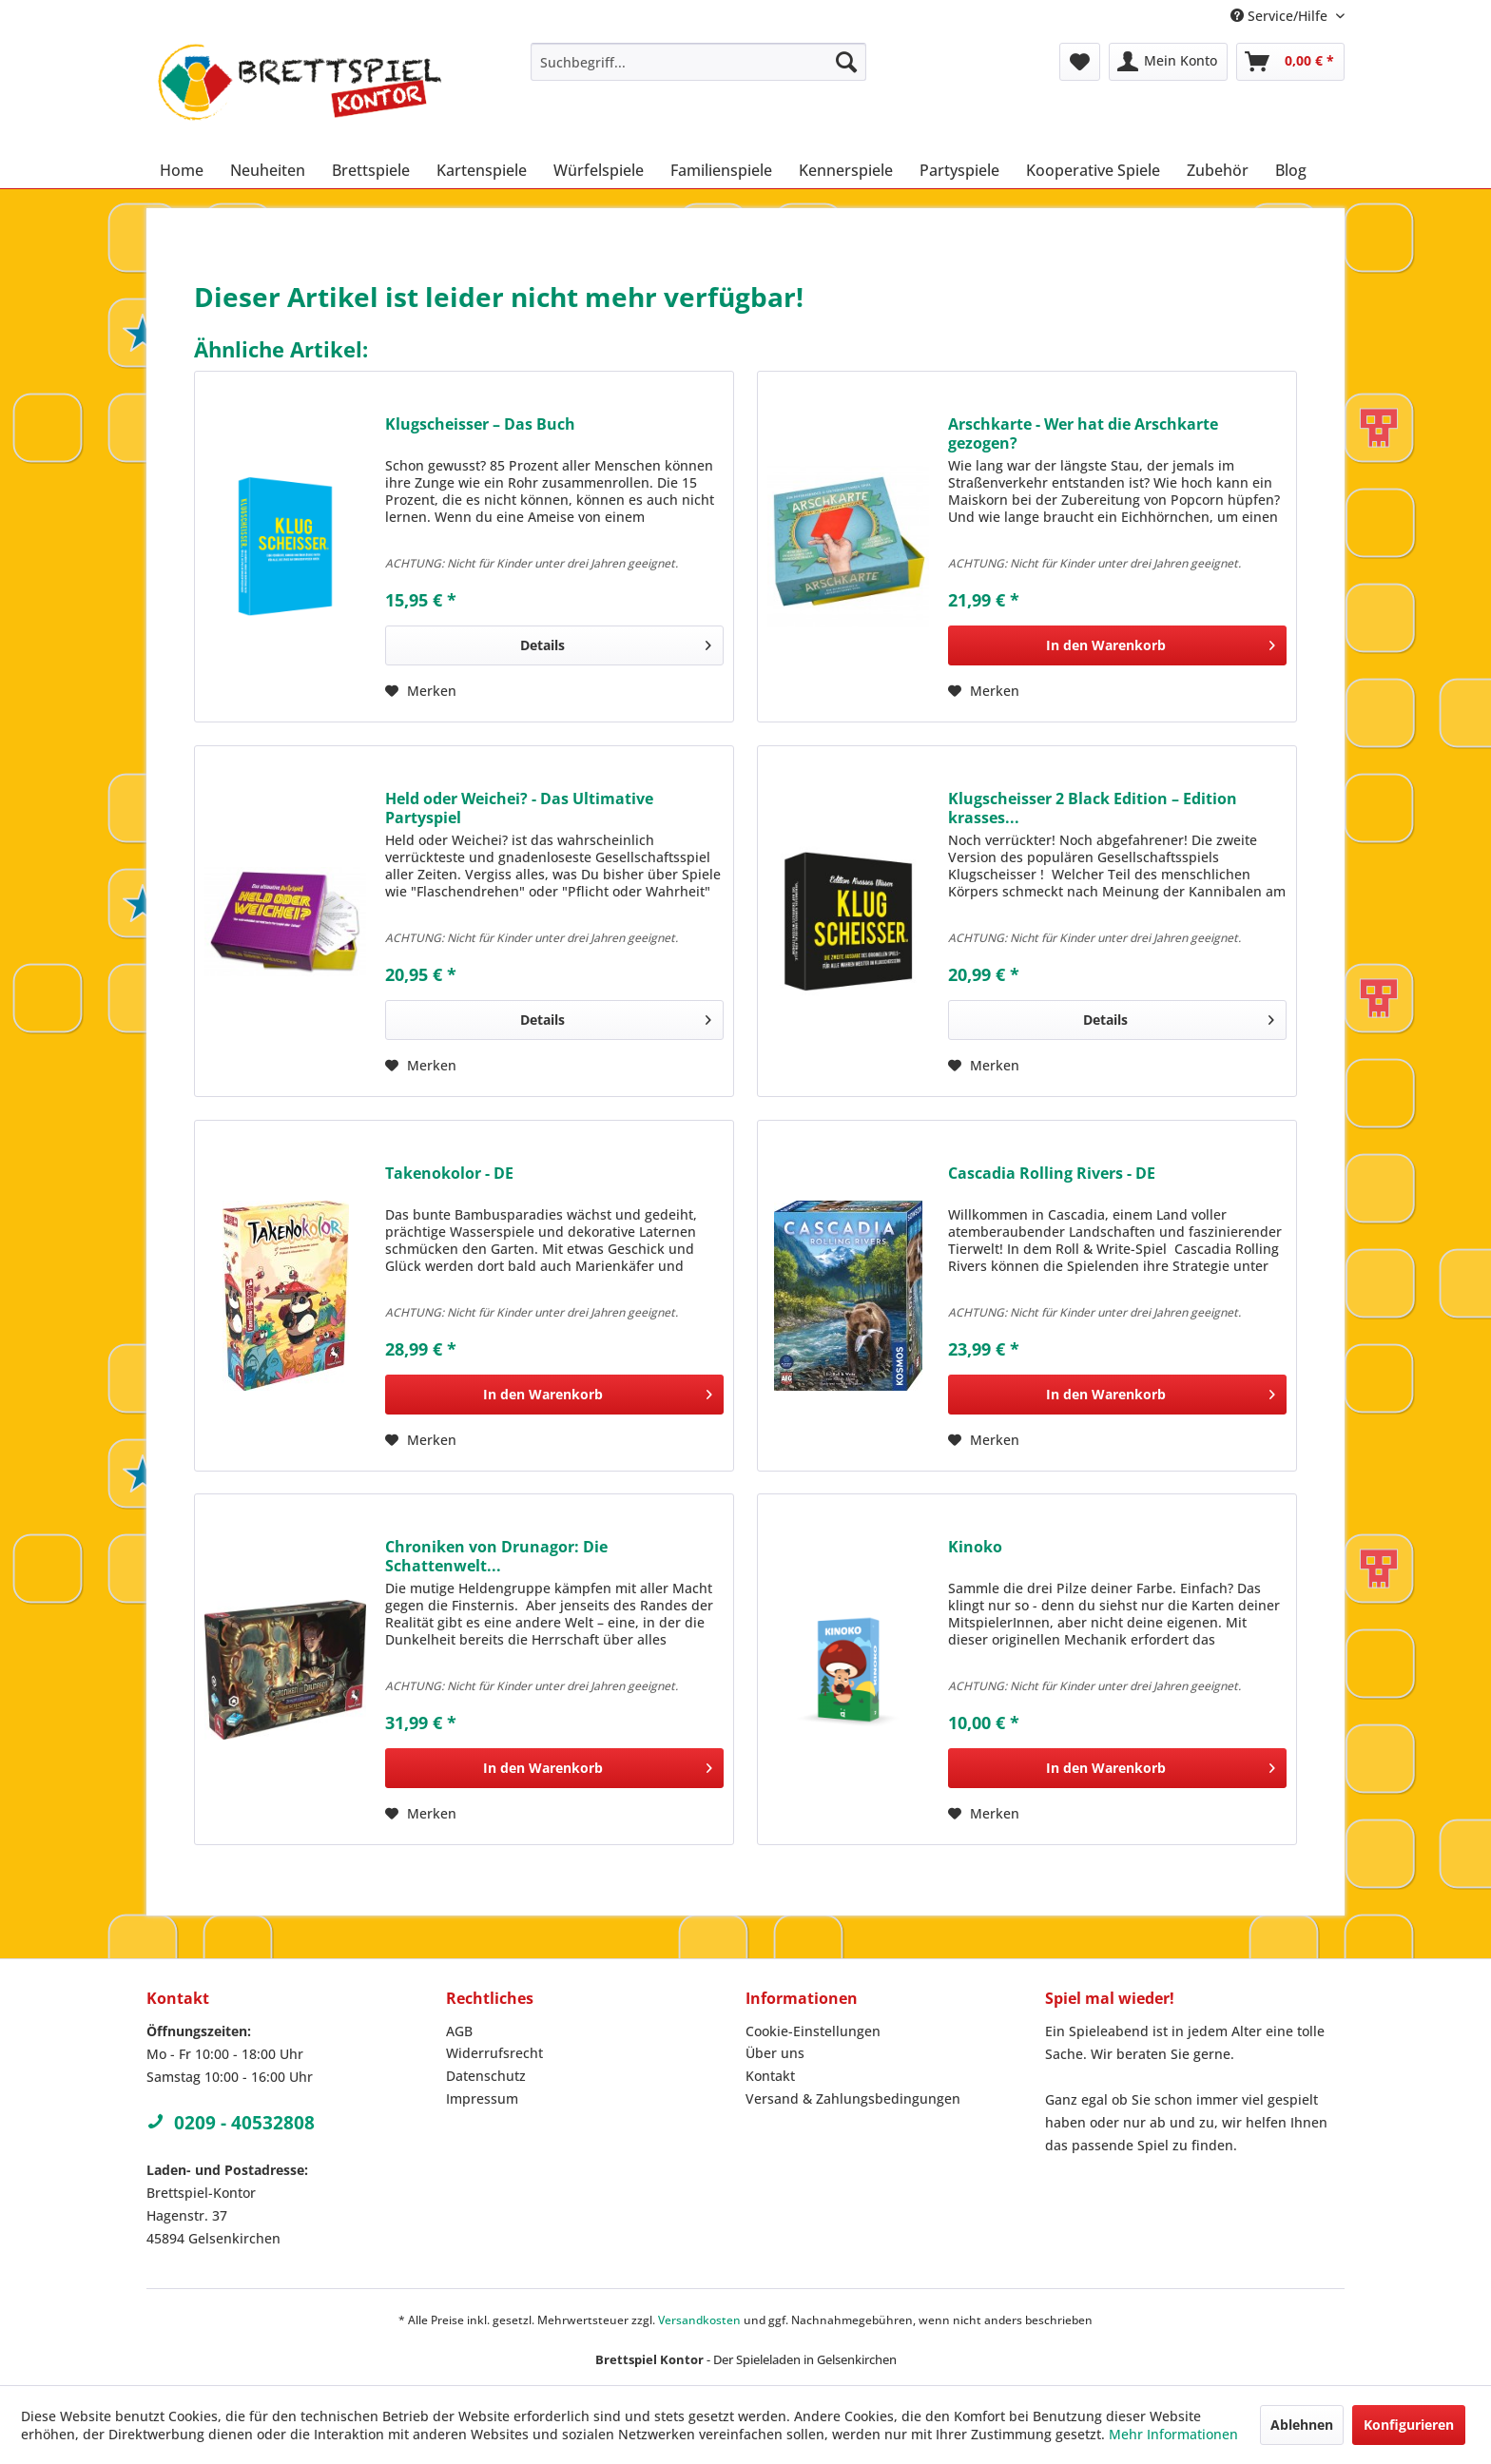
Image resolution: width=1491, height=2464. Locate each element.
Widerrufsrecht (494, 2053)
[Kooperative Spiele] (1093, 170)
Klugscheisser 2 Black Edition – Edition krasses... (1092, 808)
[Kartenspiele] (481, 170)
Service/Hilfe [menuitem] (1280, 16)
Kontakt (770, 2076)
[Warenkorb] (1290, 62)
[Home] (181, 170)
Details (615, 642)
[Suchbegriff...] (698, 62)
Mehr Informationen (1173, 2434)
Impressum (482, 2098)
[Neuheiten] (268, 170)
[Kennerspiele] (845, 170)
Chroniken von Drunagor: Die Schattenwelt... (496, 1556)
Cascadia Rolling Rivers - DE (1051, 1174)
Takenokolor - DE (449, 1174)
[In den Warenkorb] (1117, 645)
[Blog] (1291, 170)
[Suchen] (846, 62)
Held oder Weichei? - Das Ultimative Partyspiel (519, 808)
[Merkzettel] (1079, 62)
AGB (459, 2031)
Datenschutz (486, 2076)
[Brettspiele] (371, 170)
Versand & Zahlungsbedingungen (853, 2098)
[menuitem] (698, 62)
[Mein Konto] (1168, 62)
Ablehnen (1301, 2425)
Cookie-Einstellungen (813, 2031)
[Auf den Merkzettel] (420, 691)
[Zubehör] (1217, 170)
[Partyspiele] (959, 170)
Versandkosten (699, 2320)
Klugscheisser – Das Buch (480, 424)
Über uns (775, 2053)
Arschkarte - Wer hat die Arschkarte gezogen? (1083, 433)
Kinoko (975, 1547)
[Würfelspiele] (598, 170)
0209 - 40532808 (230, 2122)
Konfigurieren (1409, 2425)
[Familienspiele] (721, 170)
